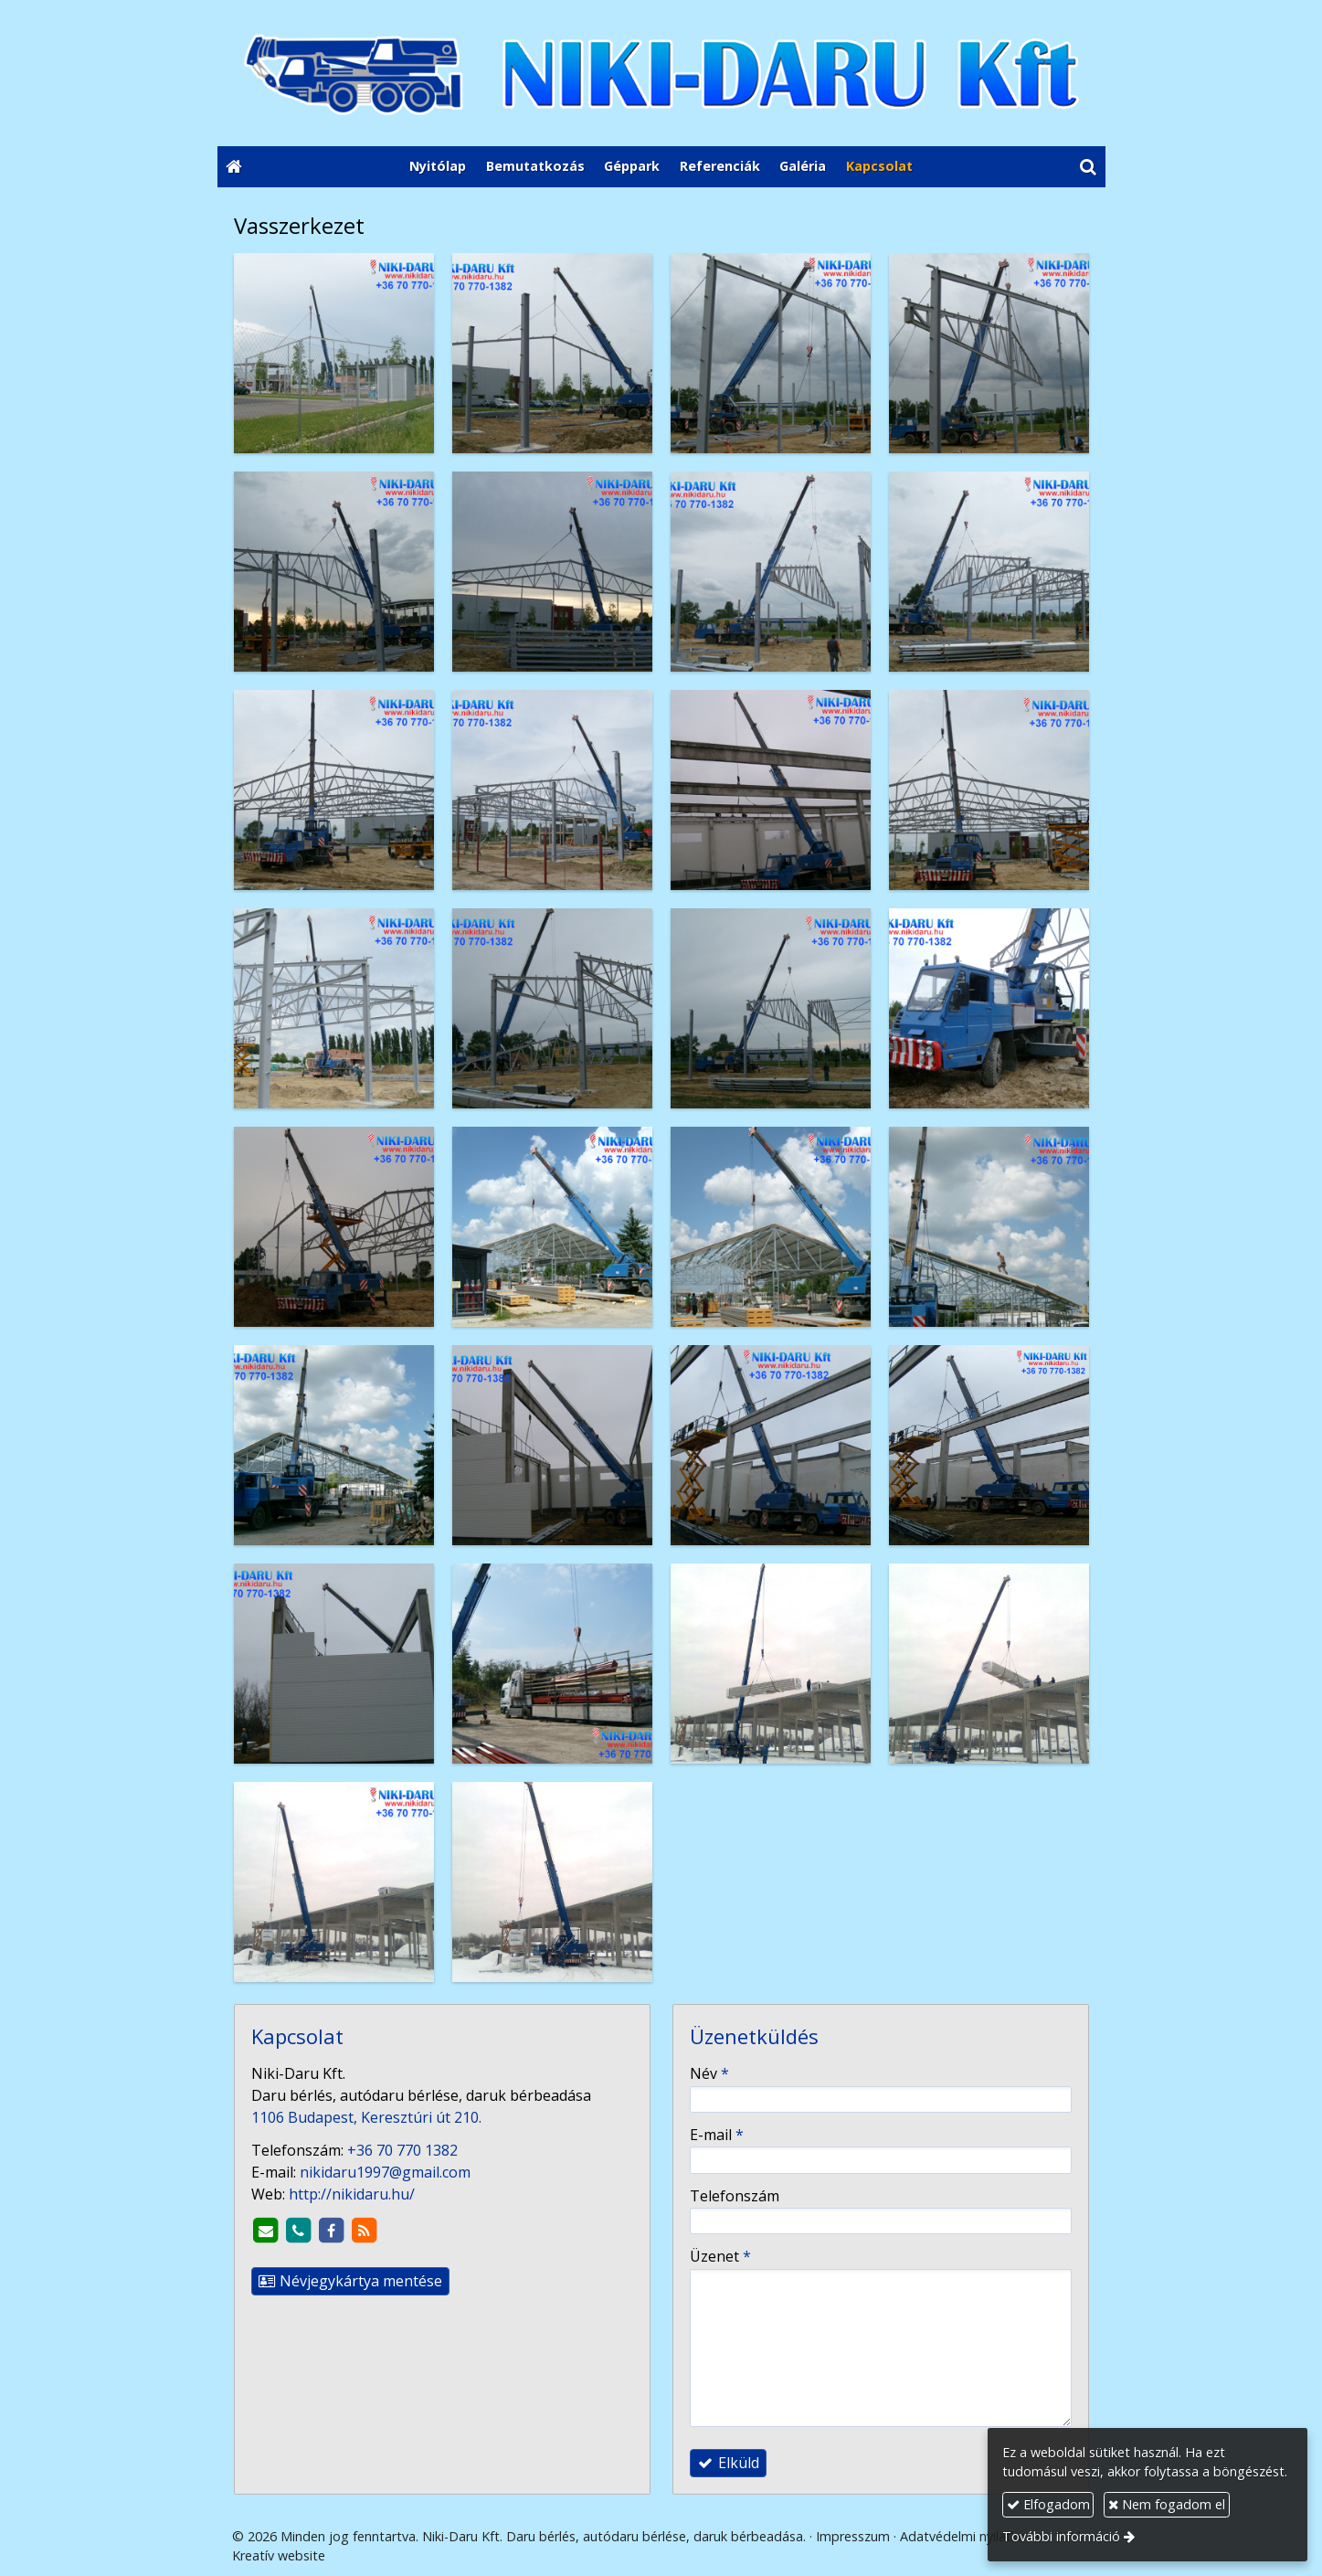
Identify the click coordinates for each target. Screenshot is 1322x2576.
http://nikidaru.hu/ (352, 2194)
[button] (1087, 167)
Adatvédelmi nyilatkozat (972, 2536)
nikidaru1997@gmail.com (385, 2172)
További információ (1061, 2536)
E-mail (717, 2135)
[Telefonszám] (298, 2230)
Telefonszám (734, 2196)
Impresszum (853, 2536)
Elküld (728, 2463)
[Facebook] (331, 2230)
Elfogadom (1048, 2504)
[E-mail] (265, 2230)
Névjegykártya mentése (350, 2281)
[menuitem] (437, 167)
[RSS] (364, 2230)
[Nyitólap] (661, 73)
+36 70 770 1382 (402, 2150)
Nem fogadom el (1166, 2504)
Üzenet (720, 2256)
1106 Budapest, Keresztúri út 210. (366, 2117)
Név (709, 2073)
